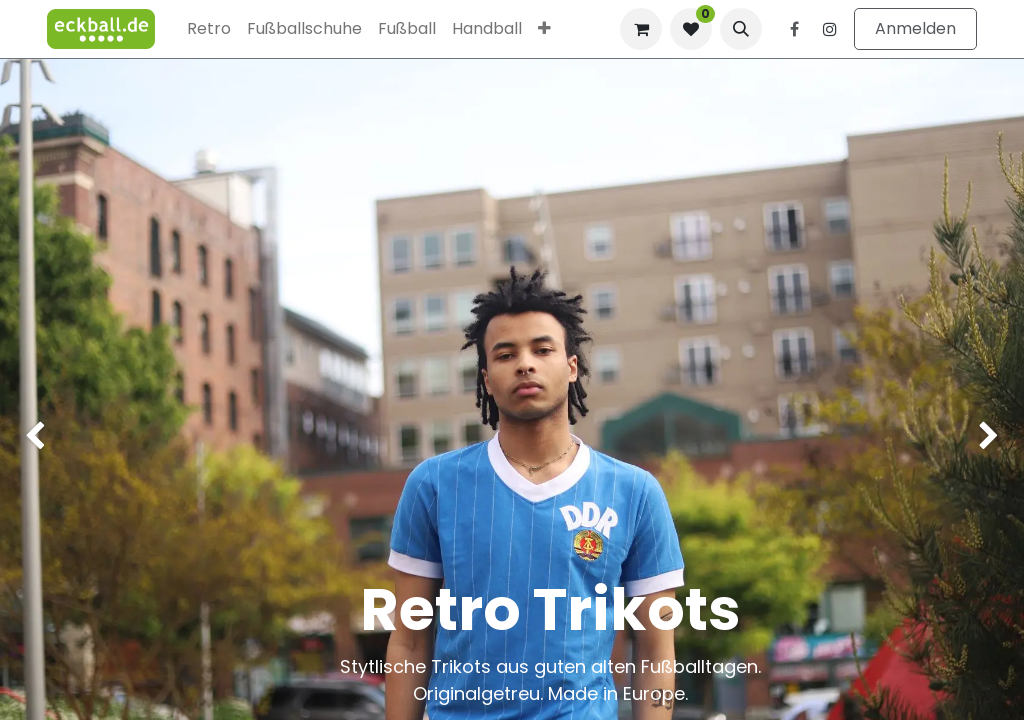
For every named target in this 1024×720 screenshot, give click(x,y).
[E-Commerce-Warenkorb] (641, 29)
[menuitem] (209, 29)
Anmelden (915, 28)
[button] (741, 29)
